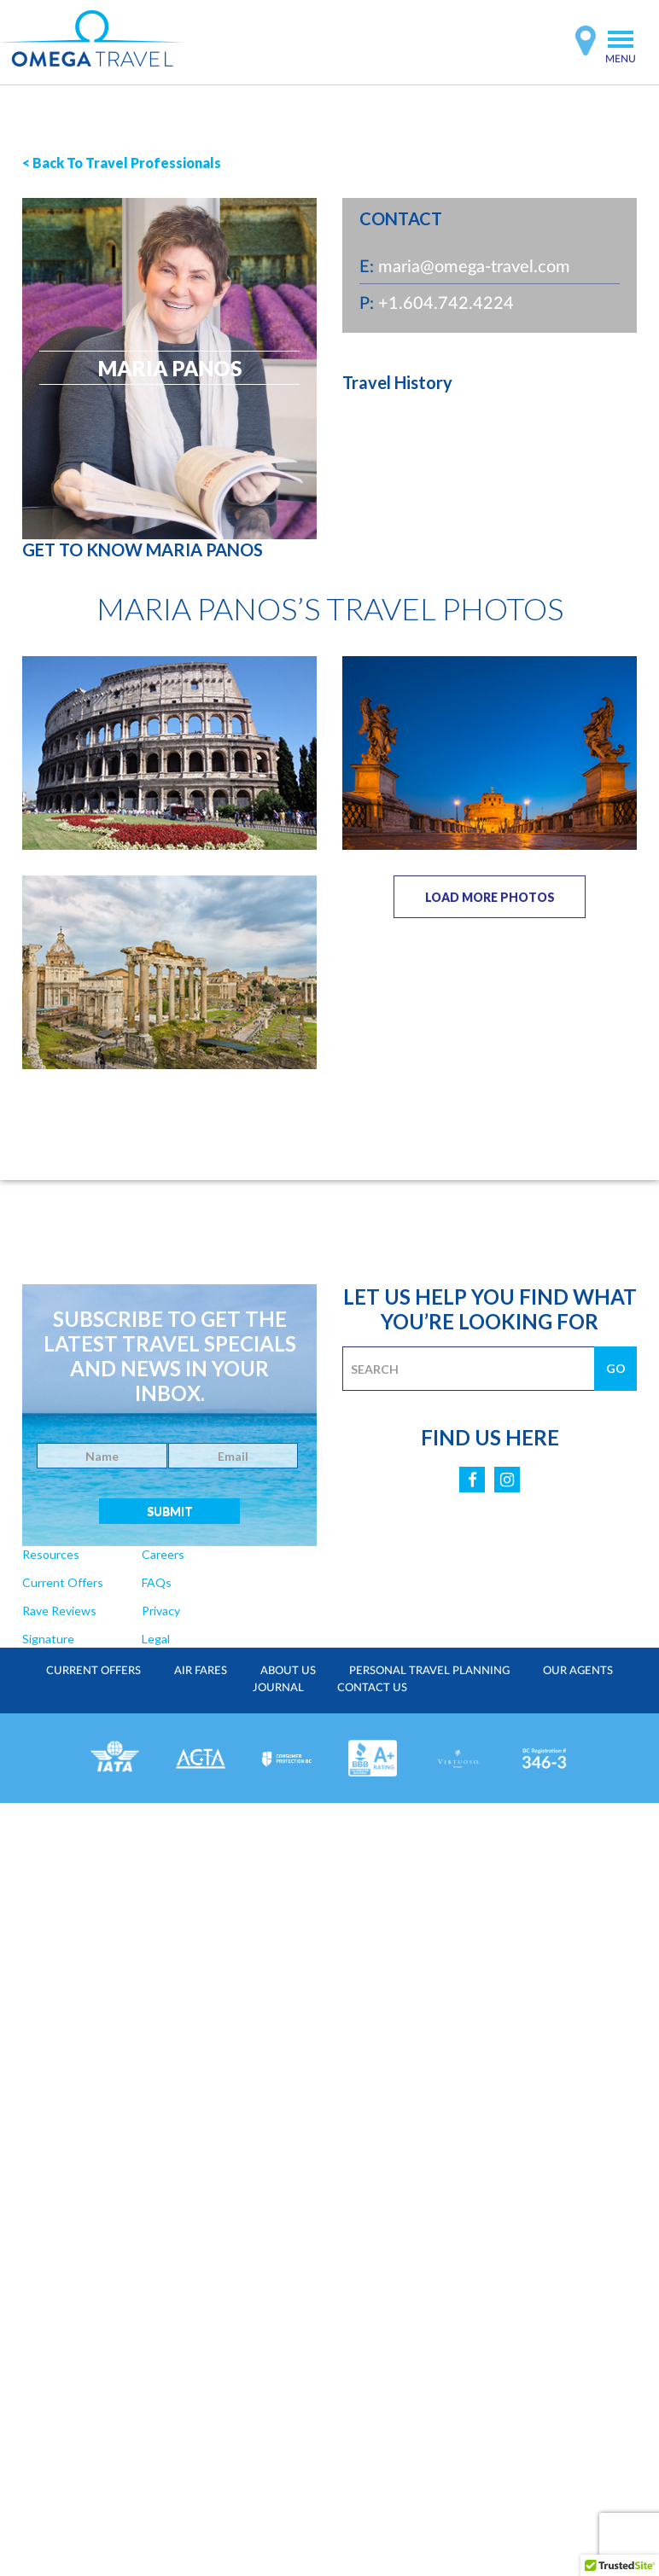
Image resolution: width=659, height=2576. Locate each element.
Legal (153, 1638)
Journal (278, 1687)
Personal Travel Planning (428, 1670)
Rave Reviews (58, 1610)
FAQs (154, 1582)
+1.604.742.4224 (446, 302)
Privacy (159, 1610)
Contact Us (372, 1687)
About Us (288, 1670)
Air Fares (201, 1670)
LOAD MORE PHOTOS (490, 897)
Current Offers (62, 1582)
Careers (160, 1554)
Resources (50, 1554)
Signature (47, 1638)
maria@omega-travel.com (474, 264)
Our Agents (575, 1670)
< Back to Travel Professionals (121, 162)
